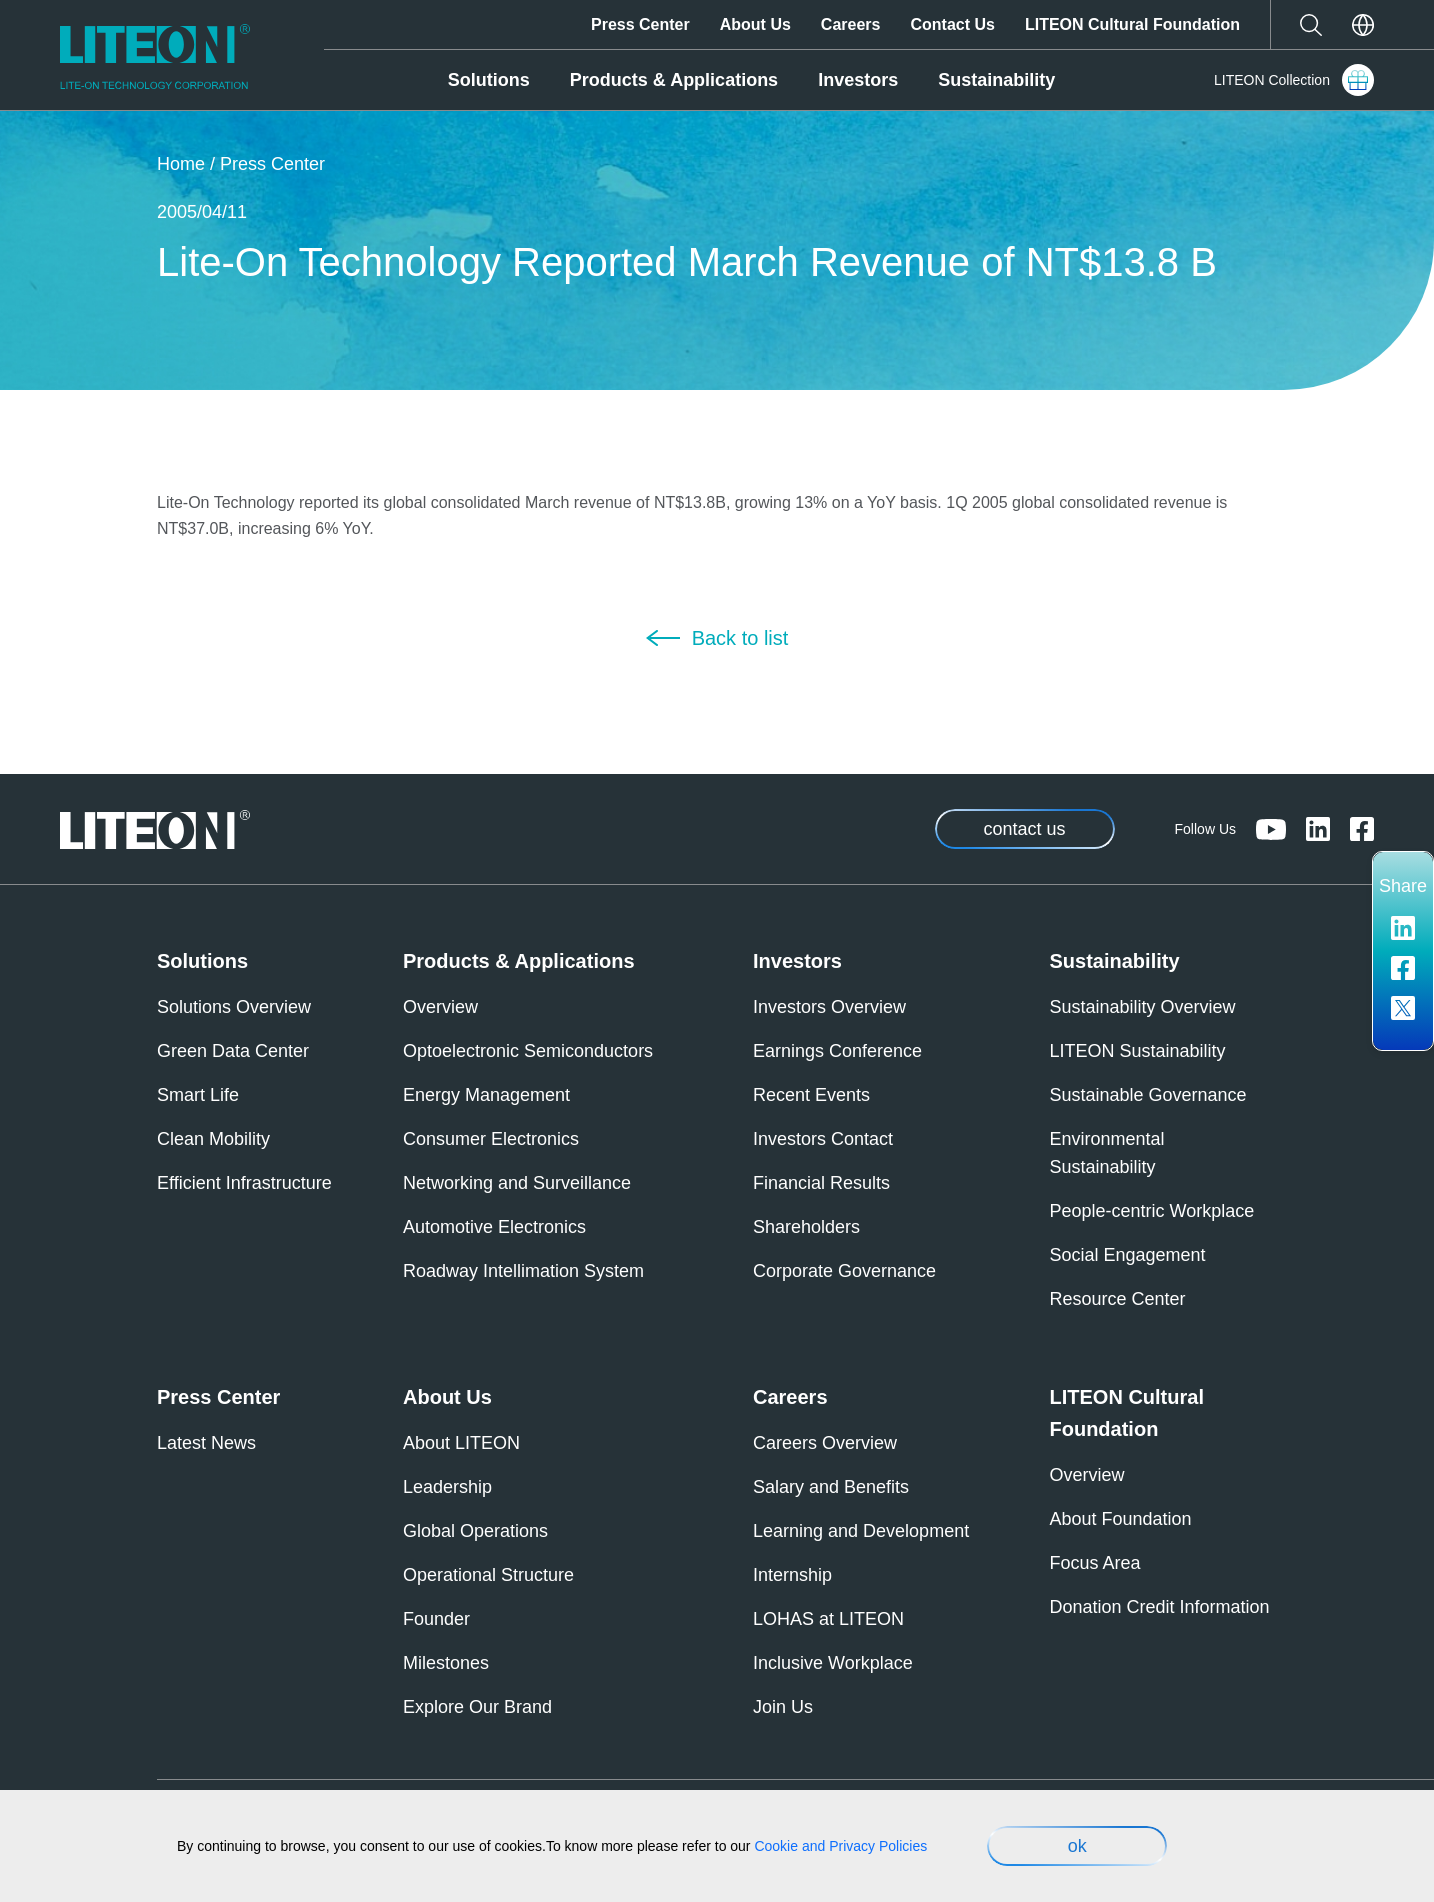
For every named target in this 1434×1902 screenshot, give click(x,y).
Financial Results (821, 1183)
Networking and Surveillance (517, 1183)
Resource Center (1118, 1299)
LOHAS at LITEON (828, 1619)
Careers (851, 24)
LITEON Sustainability (1138, 1051)
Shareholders (806, 1227)
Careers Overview (825, 1443)
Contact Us (952, 24)
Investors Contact (823, 1139)
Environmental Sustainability (1107, 1153)
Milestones (446, 1663)
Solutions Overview (234, 1007)
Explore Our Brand (477, 1707)
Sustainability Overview (1143, 1007)
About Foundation (1121, 1519)
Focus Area (1095, 1563)
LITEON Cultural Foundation (1132, 24)
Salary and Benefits (831, 1487)
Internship (792, 1575)
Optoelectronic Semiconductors (528, 1051)
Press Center (640, 24)
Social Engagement (1128, 1255)
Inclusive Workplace (833, 1663)
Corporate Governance (844, 1271)
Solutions (489, 80)
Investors (858, 80)
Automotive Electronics (494, 1227)
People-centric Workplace (1152, 1211)
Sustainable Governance (1148, 1095)
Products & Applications (674, 80)
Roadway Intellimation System (523, 1271)
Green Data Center (233, 1051)
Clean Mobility (213, 1139)
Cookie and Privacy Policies (840, 1846)
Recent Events (811, 1095)
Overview (440, 1007)
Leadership (447, 1487)
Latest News (206, 1443)
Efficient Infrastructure (244, 1183)
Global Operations (475, 1531)
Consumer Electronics (491, 1139)
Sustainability (996, 80)
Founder (436, 1619)
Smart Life (198, 1095)
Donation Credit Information (1160, 1607)
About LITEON (461, 1443)
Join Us (783, 1707)
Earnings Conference (837, 1051)
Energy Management (486, 1095)
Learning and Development (861, 1531)
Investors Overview (829, 1007)
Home (181, 164)
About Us (755, 24)
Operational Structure (488, 1575)
